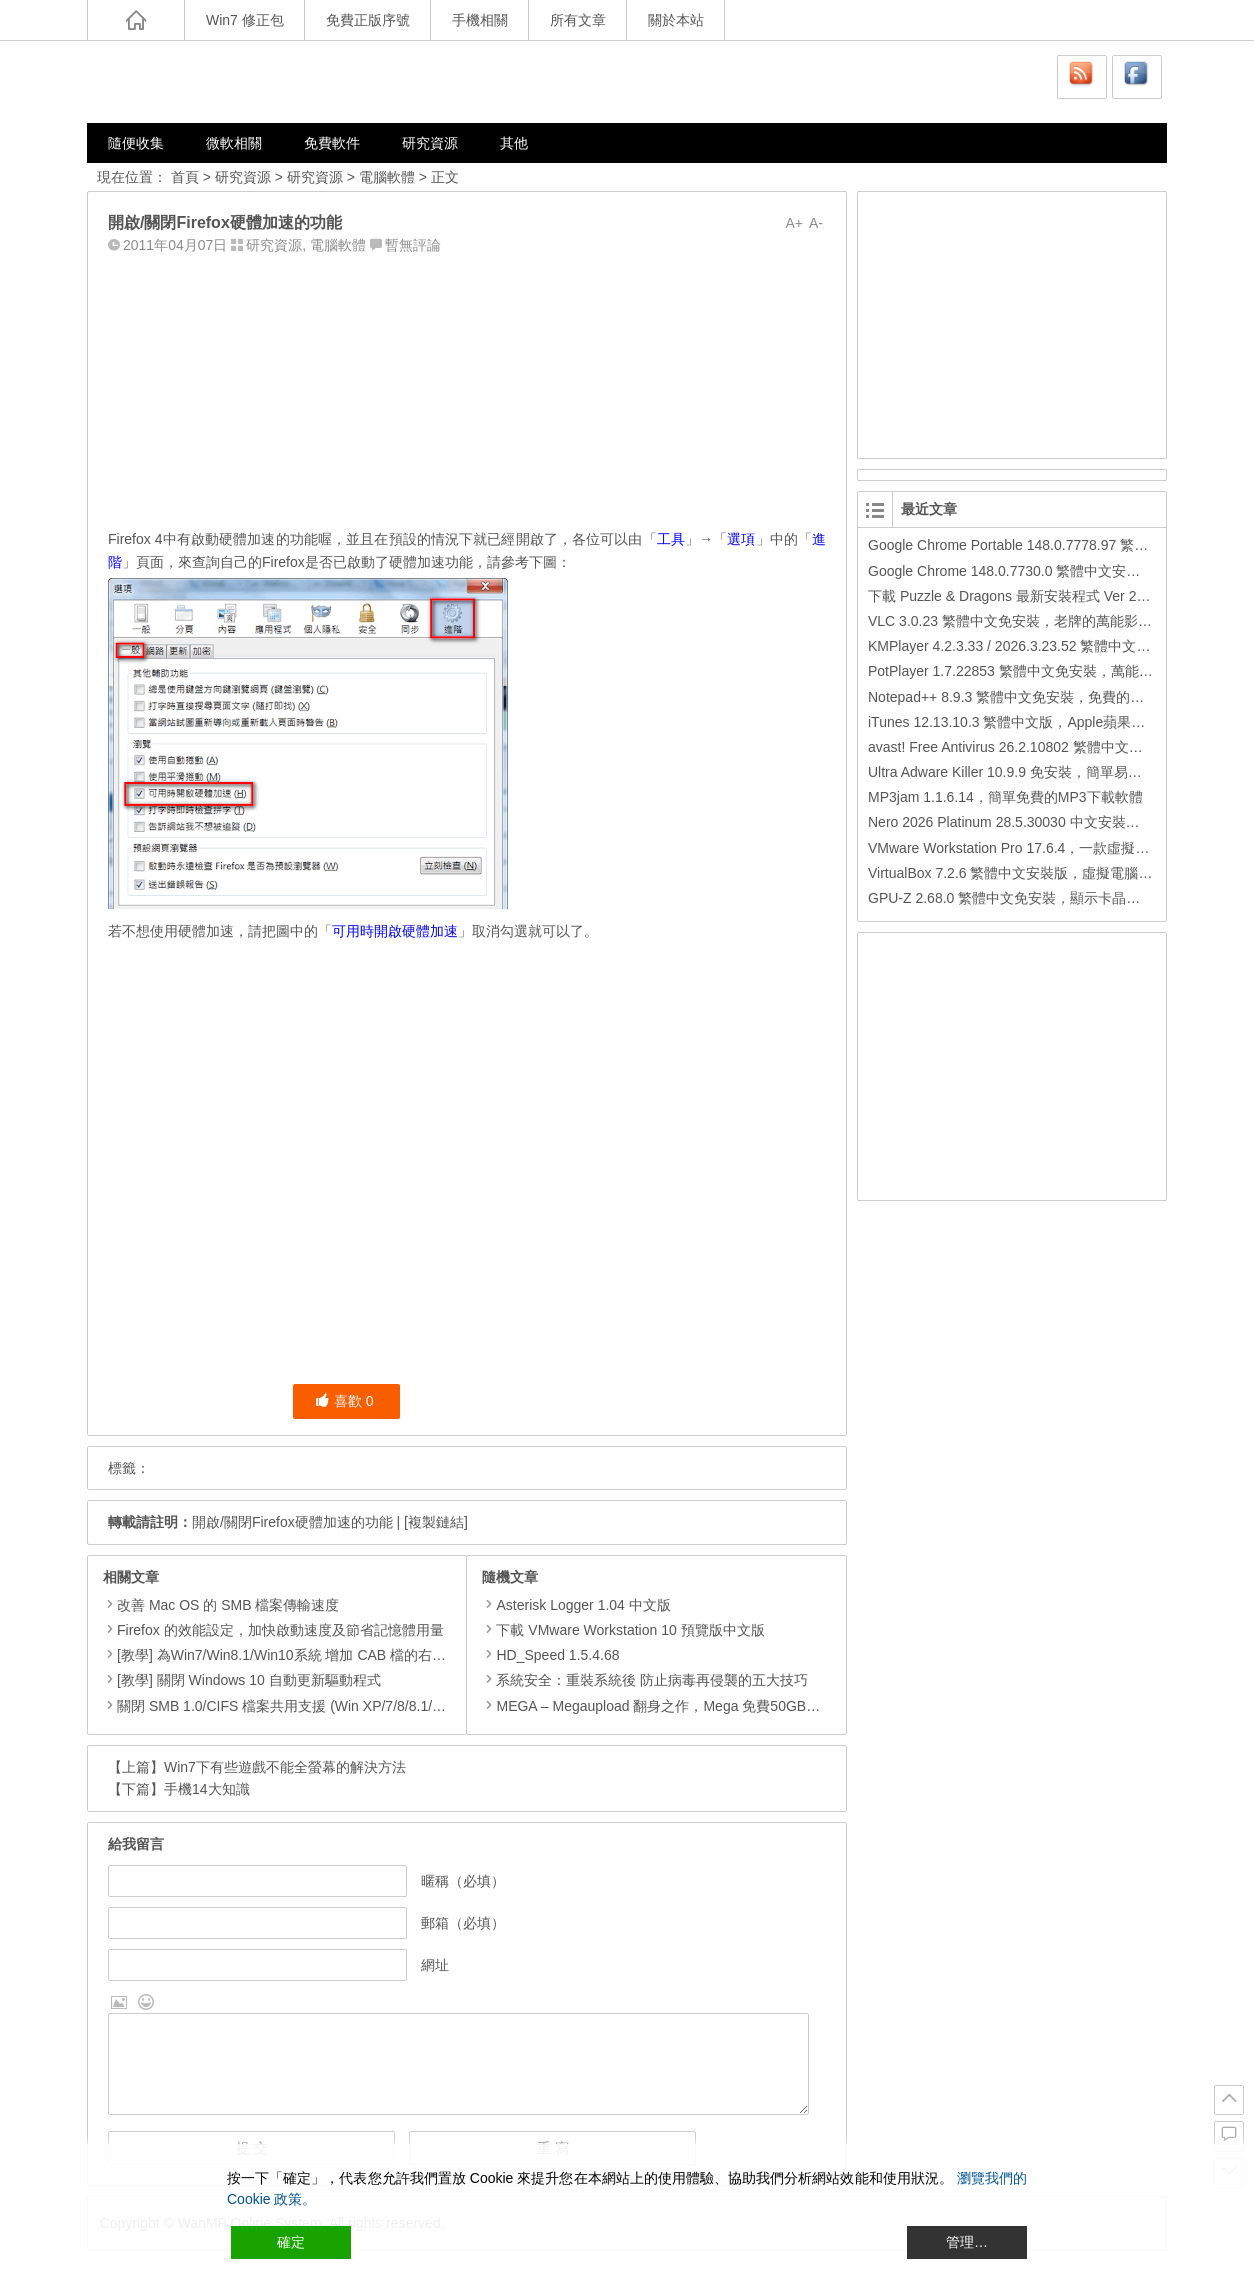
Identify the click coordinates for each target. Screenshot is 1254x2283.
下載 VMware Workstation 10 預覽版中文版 (623, 1630)
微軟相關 (234, 143)
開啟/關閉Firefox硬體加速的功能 (292, 1522)
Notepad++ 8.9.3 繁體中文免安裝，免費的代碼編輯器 (1034, 697)
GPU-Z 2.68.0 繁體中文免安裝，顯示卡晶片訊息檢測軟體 (1046, 898)
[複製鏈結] (436, 1522)
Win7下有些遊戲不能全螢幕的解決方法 (285, 1767)
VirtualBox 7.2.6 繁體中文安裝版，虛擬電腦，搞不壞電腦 (1045, 873)
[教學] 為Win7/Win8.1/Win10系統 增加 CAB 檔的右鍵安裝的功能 (316, 1655)
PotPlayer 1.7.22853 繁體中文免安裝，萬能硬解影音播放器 (1052, 671)
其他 (514, 143)
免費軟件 (332, 143)
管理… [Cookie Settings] (967, 2242)
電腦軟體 (387, 177)
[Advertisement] (467, 387)
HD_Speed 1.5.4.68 (550, 1655)
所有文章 (578, 20)
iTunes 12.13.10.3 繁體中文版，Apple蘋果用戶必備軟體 (1041, 722)
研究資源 (430, 143)
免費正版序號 (368, 20)
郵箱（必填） (463, 1923)
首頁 (185, 177)
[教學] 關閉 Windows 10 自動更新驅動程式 (249, 1680)
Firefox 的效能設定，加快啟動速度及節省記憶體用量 (280, 1630)
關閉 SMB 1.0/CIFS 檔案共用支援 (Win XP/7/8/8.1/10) (284, 1706)
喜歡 (344, 1401)
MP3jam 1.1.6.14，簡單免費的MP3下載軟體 (1005, 797)
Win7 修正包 (245, 20)
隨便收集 (136, 143)
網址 (435, 1965)
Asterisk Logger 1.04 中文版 (576, 1605)
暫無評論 (413, 245)
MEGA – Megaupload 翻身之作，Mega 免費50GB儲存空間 (672, 1706)
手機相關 (480, 20)
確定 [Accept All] (291, 2242)
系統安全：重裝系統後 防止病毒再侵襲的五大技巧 (645, 1680)
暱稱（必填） (463, 1881)
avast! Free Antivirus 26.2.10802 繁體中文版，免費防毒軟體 (1054, 747)
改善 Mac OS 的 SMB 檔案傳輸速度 (228, 1605)
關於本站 (676, 20)
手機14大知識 (207, 1789)
